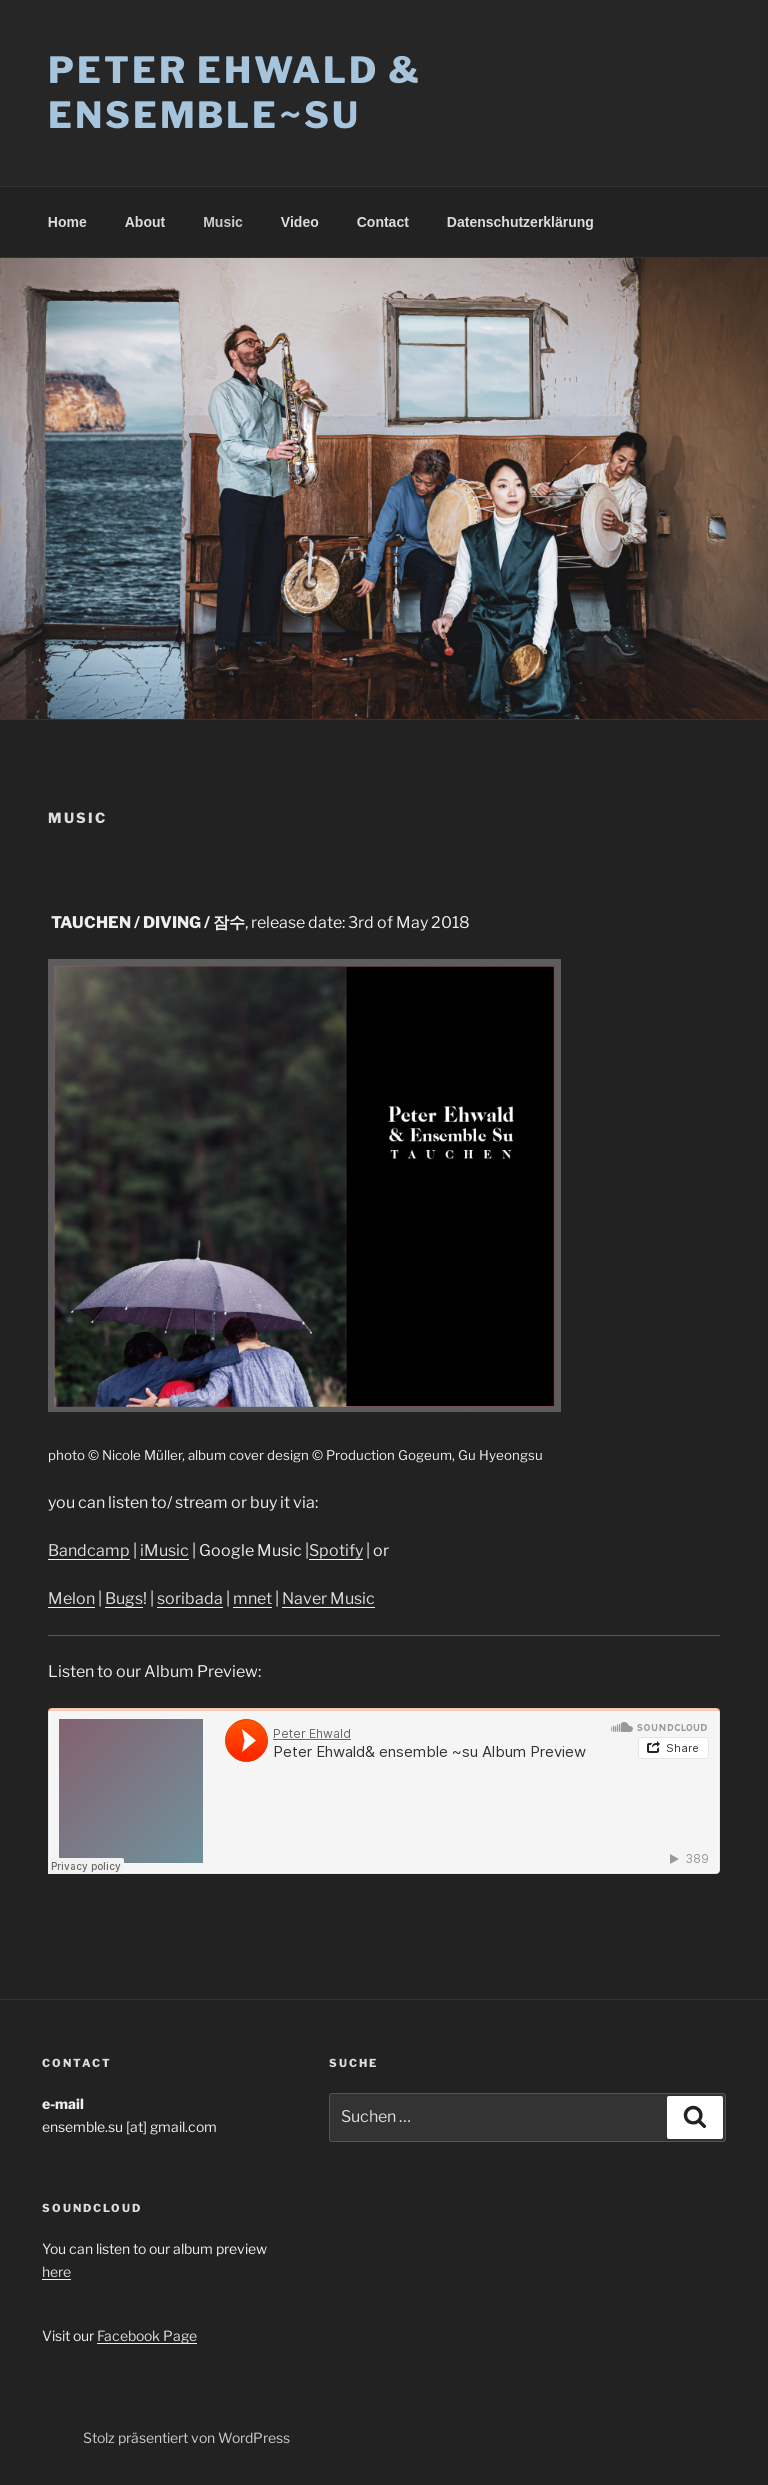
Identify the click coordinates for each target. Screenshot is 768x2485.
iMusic (164, 1550)
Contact (383, 222)
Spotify (336, 1550)
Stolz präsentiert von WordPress (186, 2437)
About (145, 222)
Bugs (124, 1598)
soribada (190, 1598)
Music (223, 222)
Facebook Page (147, 2335)
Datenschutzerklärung (520, 222)
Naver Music (328, 1598)
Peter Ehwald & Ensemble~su (235, 92)
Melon (71, 1598)
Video (300, 222)
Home (67, 222)
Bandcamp (89, 1550)
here (56, 2271)
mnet (252, 1598)
